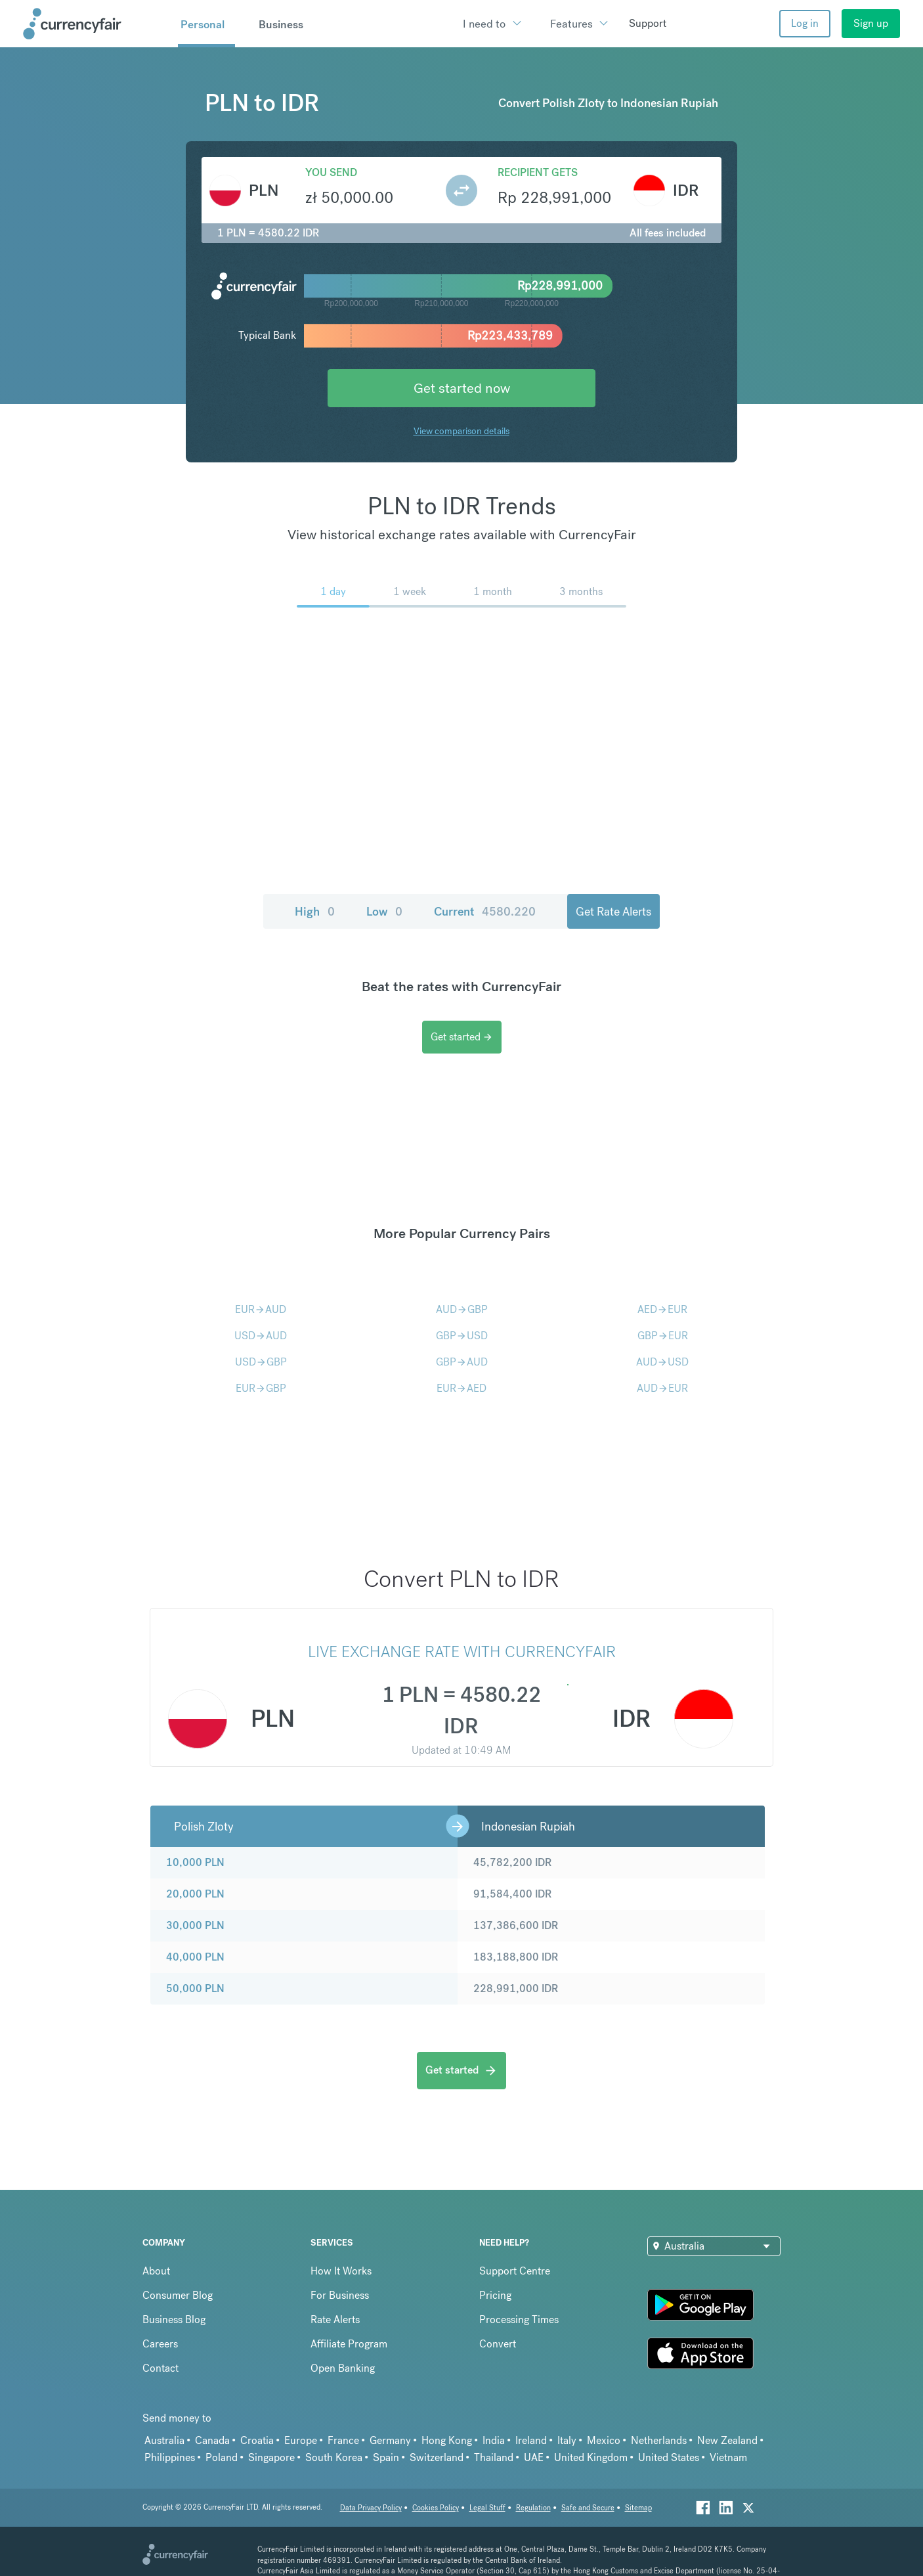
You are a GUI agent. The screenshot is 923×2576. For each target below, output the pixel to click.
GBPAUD (462, 1362)
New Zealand (727, 2440)
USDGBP (261, 1362)
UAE (534, 2457)
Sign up (870, 23)
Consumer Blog (177, 2295)
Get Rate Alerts (613, 911)
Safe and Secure (587, 2508)
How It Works (341, 2271)
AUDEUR (662, 1388)
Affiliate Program (349, 2344)
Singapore (271, 2457)
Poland (221, 2457)
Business (281, 24)
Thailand (493, 2457)
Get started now (462, 388)
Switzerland (436, 2457)
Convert (497, 2344)
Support (647, 23)
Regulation (533, 2508)
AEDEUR (662, 1309)
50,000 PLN (195, 1988)
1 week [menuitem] (409, 591)
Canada (212, 2440)
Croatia (257, 2440)
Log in (805, 23)
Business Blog (173, 2319)
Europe (300, 2440)
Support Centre (514, 2271)
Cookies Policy (435, 2508)
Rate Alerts (335, 2319)
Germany (390, 2440)
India (494, 2440)
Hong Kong (446, 2440)
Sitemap (638, 2508)
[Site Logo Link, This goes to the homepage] (96, 23)
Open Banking (343, 2368)
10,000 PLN (195, 1862)
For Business (340, 2295)
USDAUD (260, 1336)
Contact (160, 2368)
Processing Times (519, 2319)
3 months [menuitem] (581, 591)
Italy (566, 2440)
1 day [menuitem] (333, 591)
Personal (203, 24)
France (343, 2440)
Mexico (603, 2440)
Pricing (495, 2295)
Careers (160, 2344)
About (156, 2271)
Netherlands (659, 2440)
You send (331, 172)
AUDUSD (662, 1362)
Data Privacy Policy (371, 2508)
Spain (386, 2457)
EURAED (461, 1388)
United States (668, 2457)
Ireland (531, 2440)
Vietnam (728, 2457)
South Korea (333, 2457)
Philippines (169, 2457)
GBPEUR (662, 1336)
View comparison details (461, 431)
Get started (462, 1037)
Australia (164, 2440)
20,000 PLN (195, 1894)
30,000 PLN (195, 1925)
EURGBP (261, 1388)
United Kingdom (591, 2457)
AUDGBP (462, 1309)
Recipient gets (538, 172)
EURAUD (260, 1309)
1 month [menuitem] (492, 591)
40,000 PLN (195, 1957)
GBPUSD (462, 1336)
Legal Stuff (487, 2508)
